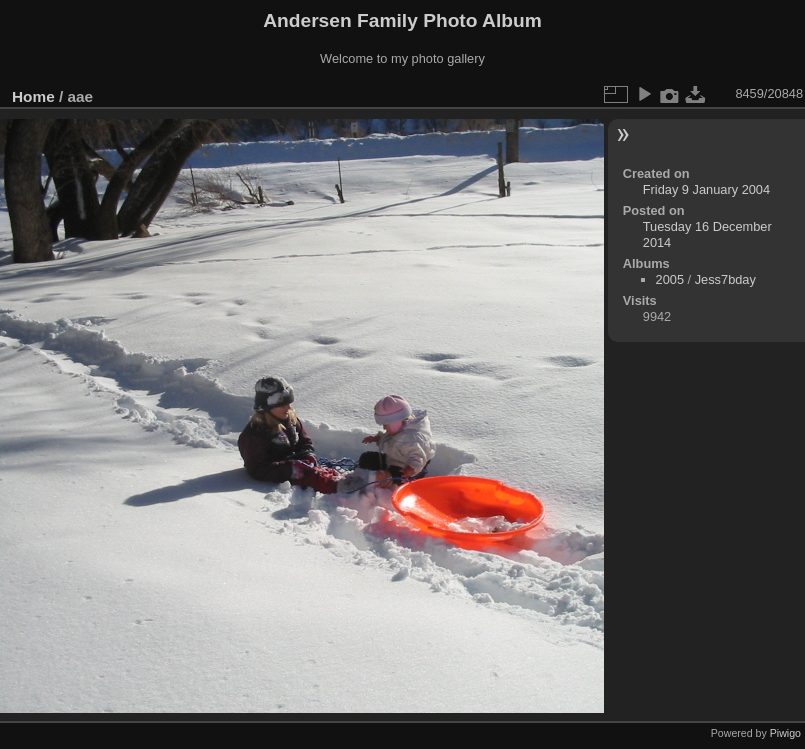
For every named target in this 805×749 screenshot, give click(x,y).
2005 (670, 279)
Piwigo (785, 733)
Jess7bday (725, 279)
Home (33, 96)
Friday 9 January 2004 (706, 189)
